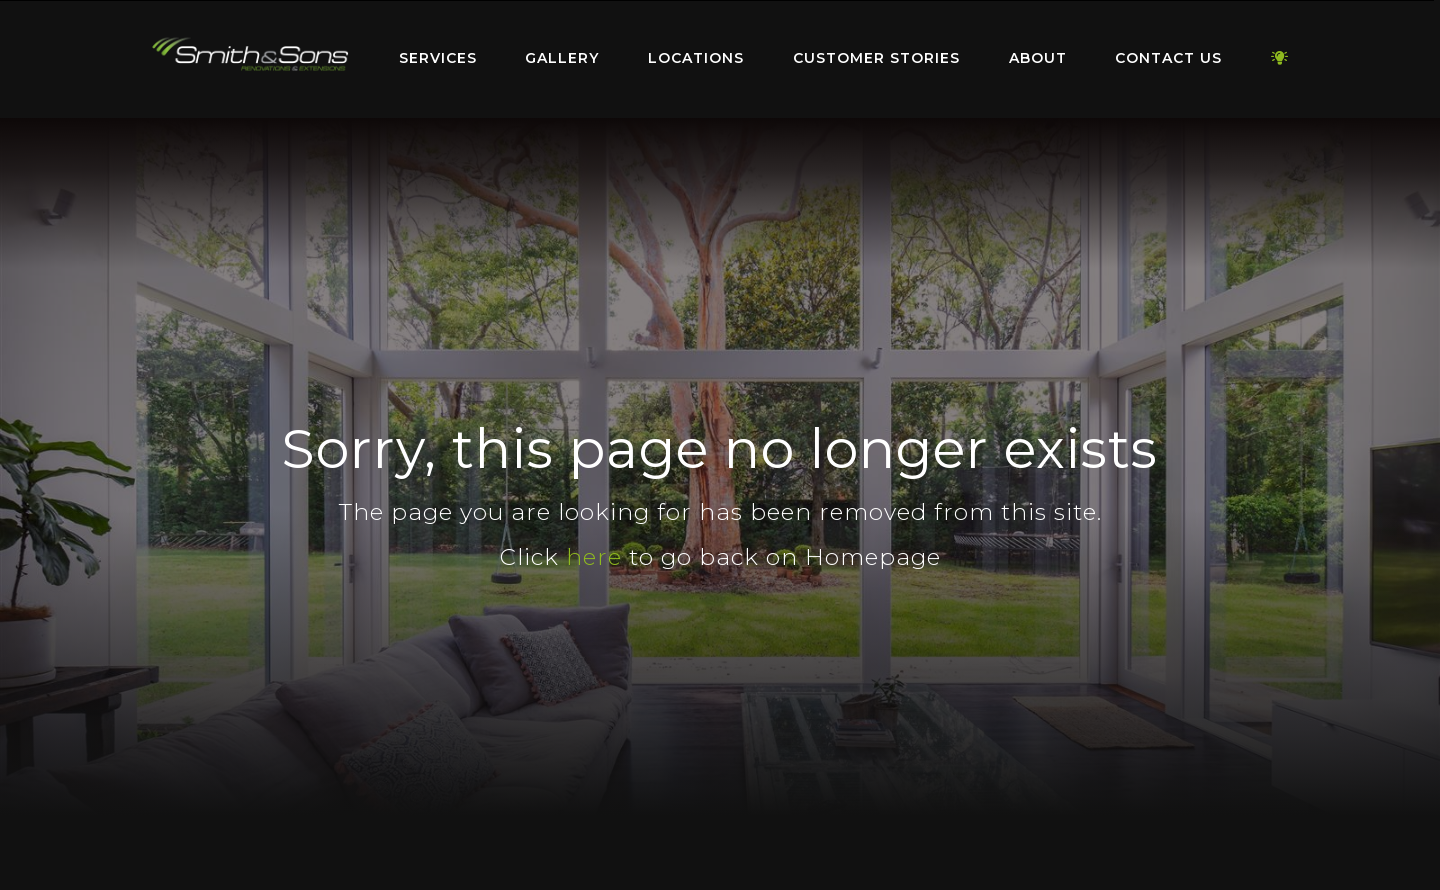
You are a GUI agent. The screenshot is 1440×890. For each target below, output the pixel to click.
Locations (696, 58)
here (594, 557)
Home (250, 54)
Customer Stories (876, 58)
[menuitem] (250, 59)
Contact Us (1168, 58)
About (1038, 58)
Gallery (562, 58)
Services (438, 58)
